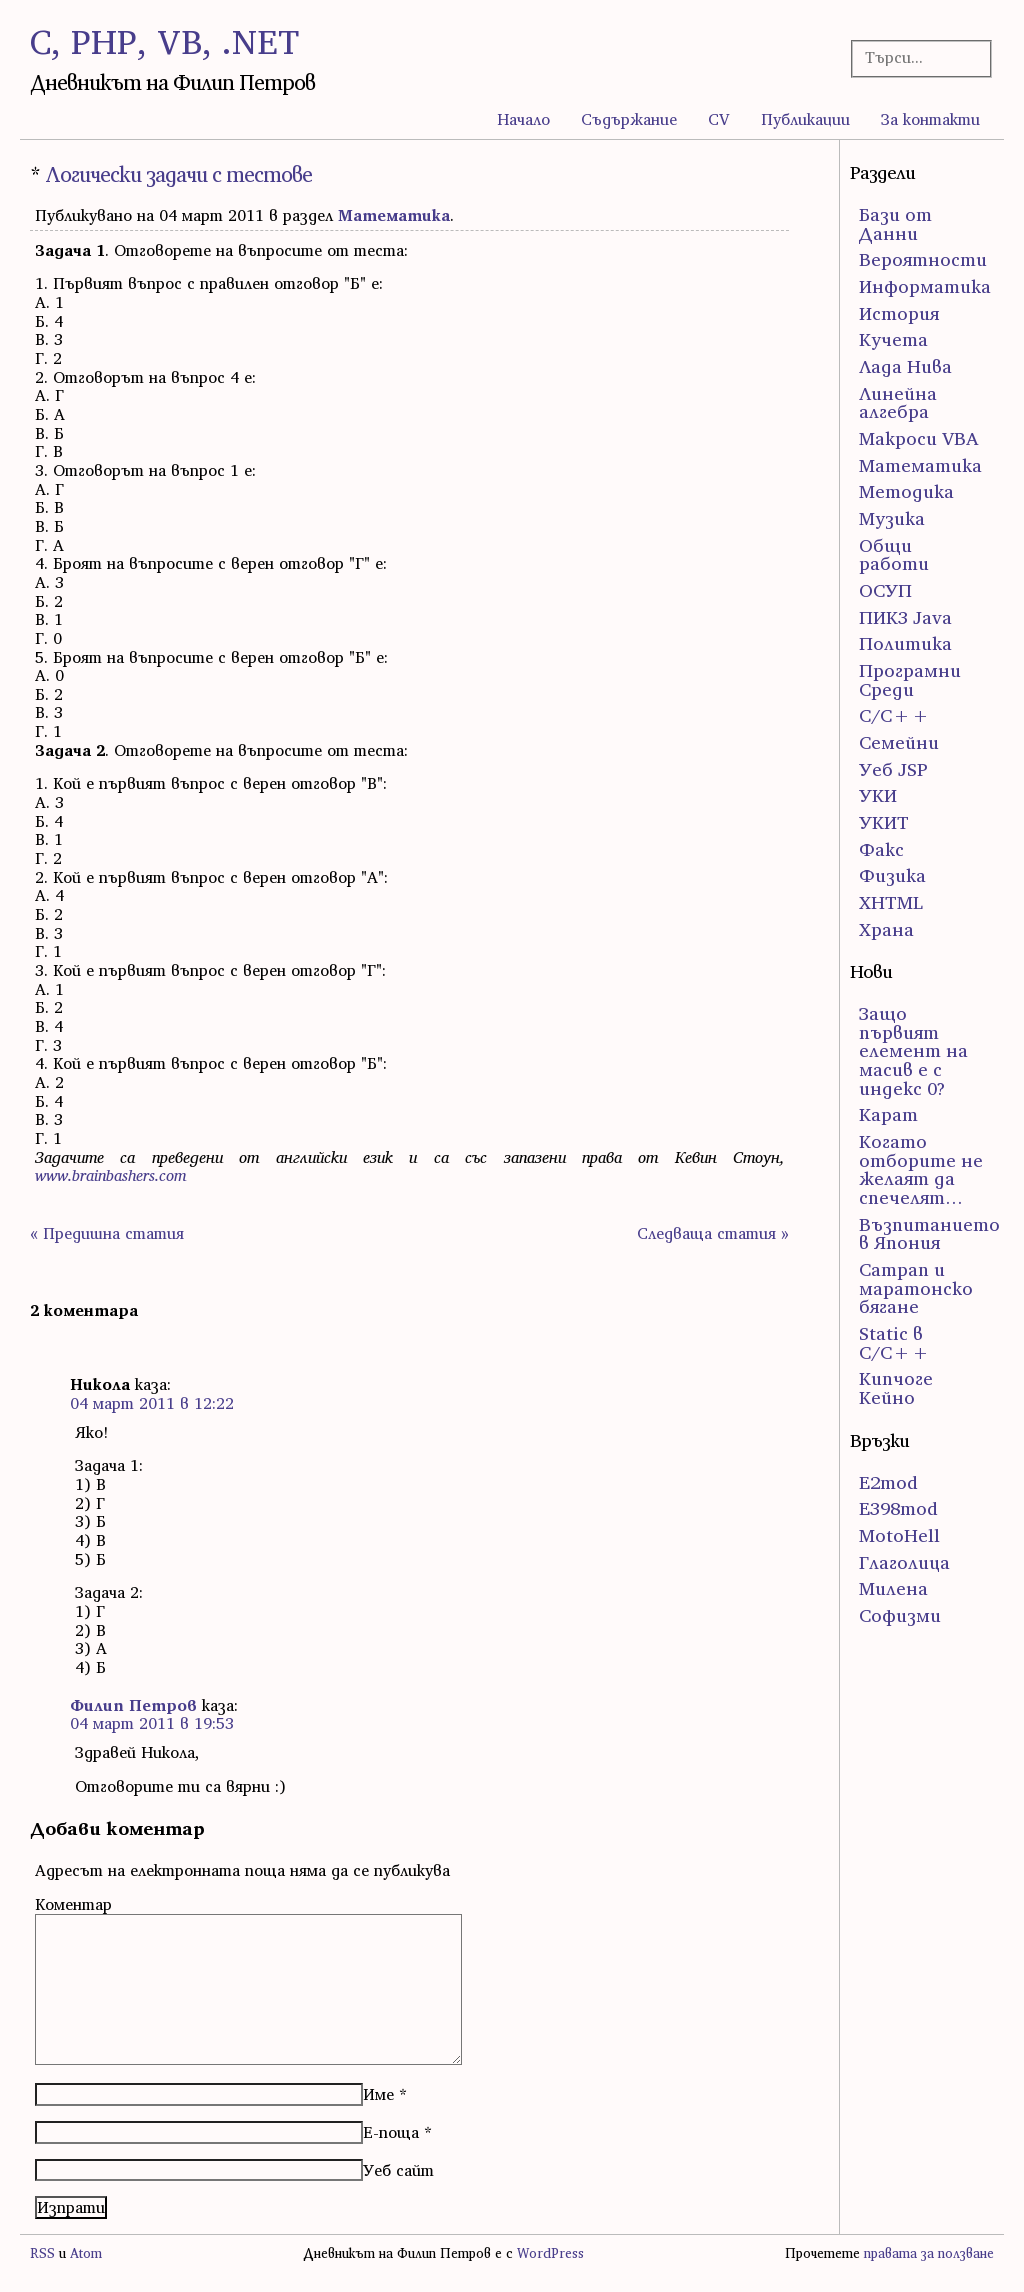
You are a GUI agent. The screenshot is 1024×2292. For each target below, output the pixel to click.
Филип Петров (133, 1705)
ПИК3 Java (905, 617)
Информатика (925, 286)
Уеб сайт (398, 2170)
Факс (881, 849)
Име (378, 2094)
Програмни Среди (910, 680)
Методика (906, 491)
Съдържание (629, 119)
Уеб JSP (893, 769)
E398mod (898, 1508)
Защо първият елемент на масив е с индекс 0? (913, 1051)
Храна (886, 929)
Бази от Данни (895, 224)
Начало (523, 119)
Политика (905, 643)
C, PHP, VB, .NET (164, 41)
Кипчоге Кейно (896, 1388)
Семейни (899, 742)
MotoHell (899, 1535)
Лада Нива (905, 366)
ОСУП (885, 590)
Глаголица (904, 1562)
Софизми (900, 1615)
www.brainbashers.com (110, 1175)
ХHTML (891, 902)
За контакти (930, 119)
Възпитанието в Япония (929, 1234)
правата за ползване (929, 2253)
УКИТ (884, 822)
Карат (888, 1114)
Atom (86, 2253)
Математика (394, 215)
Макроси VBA (919, 438)
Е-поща (391, 2132)
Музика (892, 518)
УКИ (878, 795)
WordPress (550, 2253)
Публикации (805, 119)
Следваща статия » (713, 1233)
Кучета (893, 339)
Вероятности (923, 259)
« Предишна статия (107, 1233)
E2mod (888, 1482)
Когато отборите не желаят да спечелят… (921, 1169)
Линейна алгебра (898, 403)
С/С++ (894, 715)
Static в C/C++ (894, 1343)
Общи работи (894, 555)
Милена (893, 1588)
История (899, 313)
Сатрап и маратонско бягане (916, 1288)
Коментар (73, 1904)
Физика (892, 875)
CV (719, 119)
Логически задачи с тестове (178, 174)
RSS (42, 2253)
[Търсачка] (916, 57)
